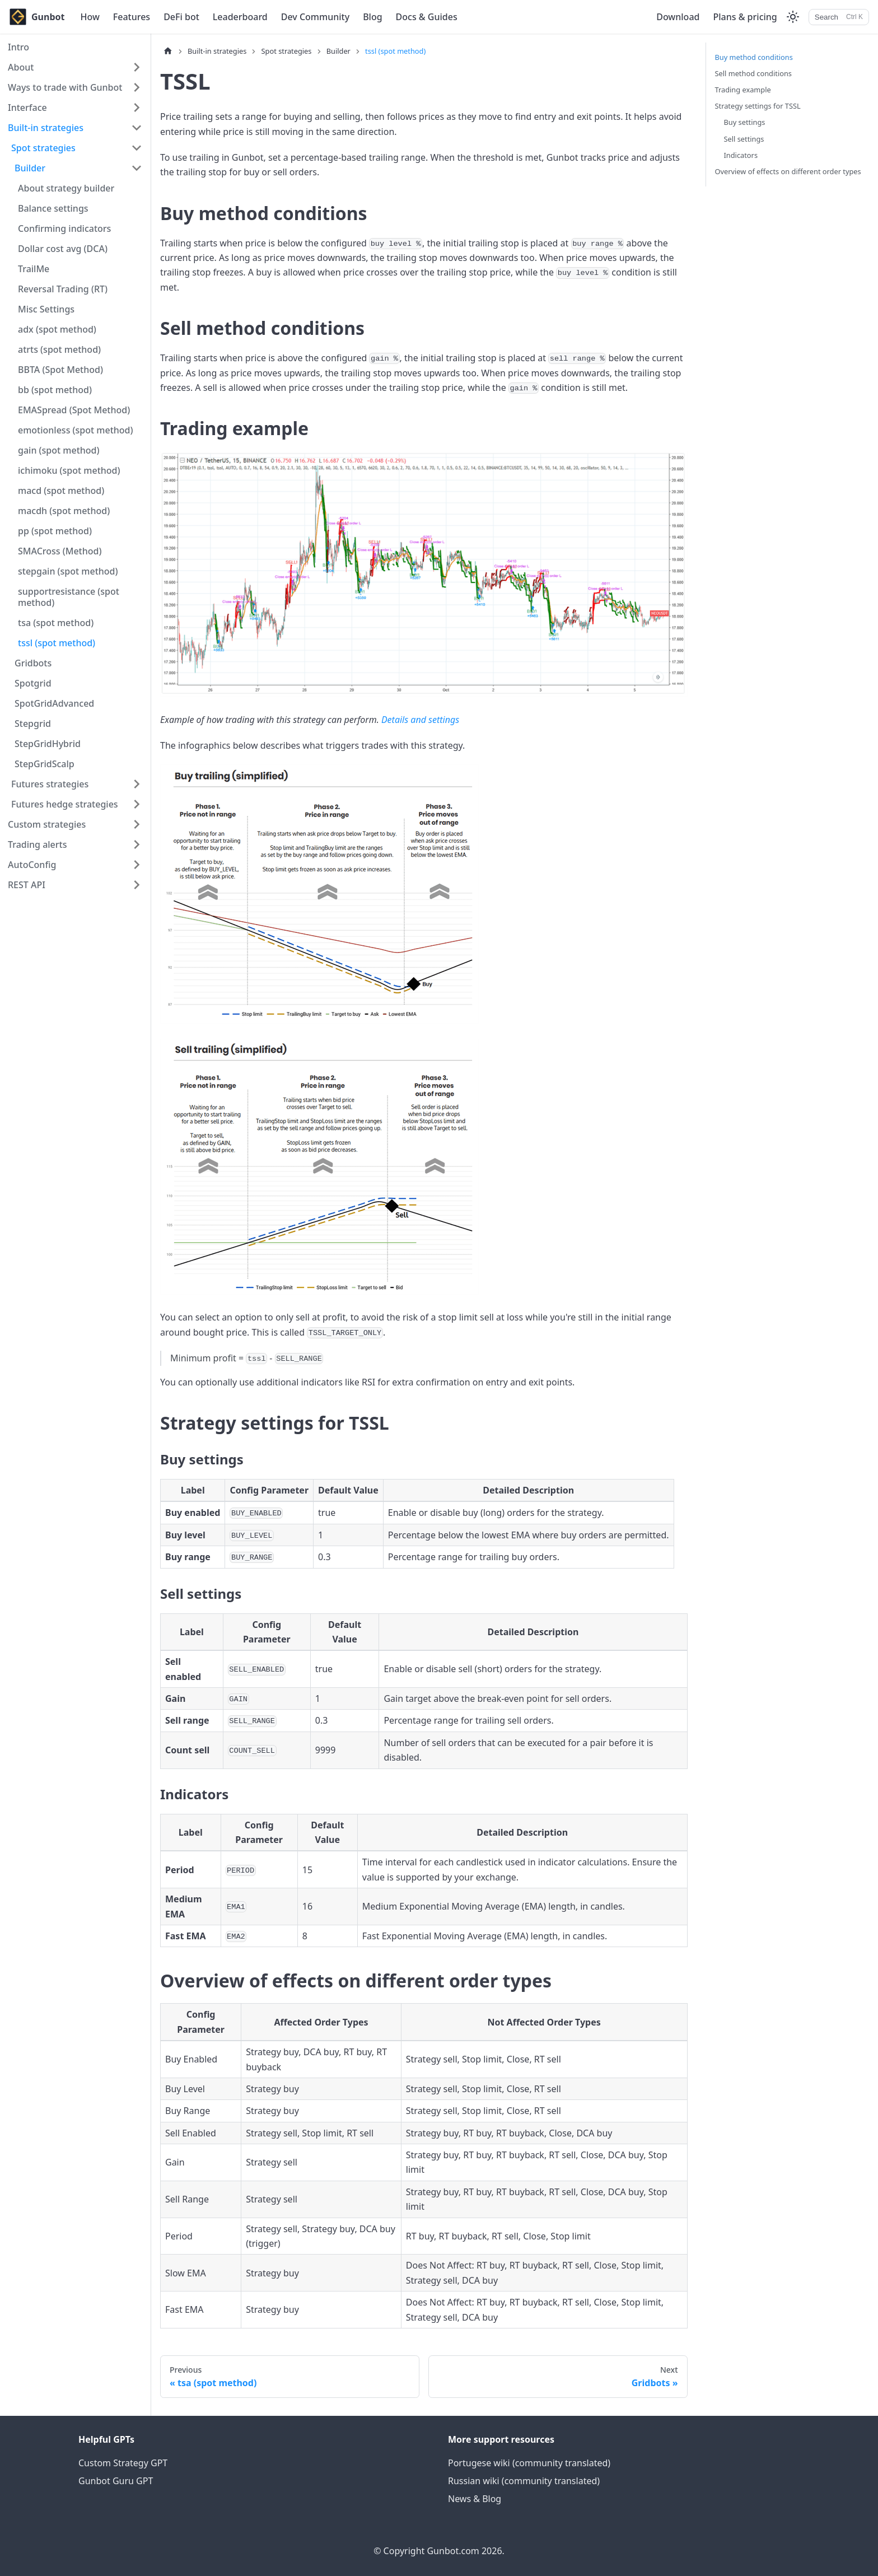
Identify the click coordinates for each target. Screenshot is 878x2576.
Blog (372, 17)
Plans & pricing (745, 17)
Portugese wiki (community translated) (529, 2463)
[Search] (839, 17)
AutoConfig (32, 864)
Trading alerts (37, 844)
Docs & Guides (426, 17)
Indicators (741, 155)
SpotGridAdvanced (54, 703)
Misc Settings (46, 309)
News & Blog (474, 2499)
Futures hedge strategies (64, 804)
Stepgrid (33, 723)
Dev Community (315, 17)
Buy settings (744, 122)
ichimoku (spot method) (69, 470)
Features (131, 17)
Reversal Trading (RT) (63, 289)
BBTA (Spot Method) (60, 369)
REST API (26, 885)
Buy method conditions (754, 57)
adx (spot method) (57, 329)
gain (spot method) (59, 450)
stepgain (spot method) (68, 571)
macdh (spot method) (64, 511)
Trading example (743, 90)
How (89, 17)
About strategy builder (66, 188)
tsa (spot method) (56, 623)
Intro (18, 47)
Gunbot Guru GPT (115, 2481)
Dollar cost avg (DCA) (63, 248)
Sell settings (744, 139)
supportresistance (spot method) (68, 597)
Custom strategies (47, 824)
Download (677, 17)
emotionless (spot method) (75, 430)
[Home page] (168, 51)
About (21, 67)
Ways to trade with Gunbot (65, 87)
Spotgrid (33, 683)
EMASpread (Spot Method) (74, 410)
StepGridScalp (44, 764)
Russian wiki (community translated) (524, 2481)
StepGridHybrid (48, 744)
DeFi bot (181, 17)
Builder (30, 168)
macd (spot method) (61, 490)
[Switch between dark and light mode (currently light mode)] (793, 17)
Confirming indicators (64, 228)
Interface (27, 107)
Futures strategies (49, 784)
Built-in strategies (45, 128)
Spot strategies (43, 148)
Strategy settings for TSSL (758, 106)
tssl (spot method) (56, 643)
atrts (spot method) (59, 349)
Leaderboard (240, 17)
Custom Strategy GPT (122, 2463)
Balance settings (53, 208)
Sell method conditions (753, 73)
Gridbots (33, 663)
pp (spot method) (55, 531)
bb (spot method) (55, 390)
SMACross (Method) (59, 551)
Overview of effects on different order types (788, 171)
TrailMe (33, 269)
